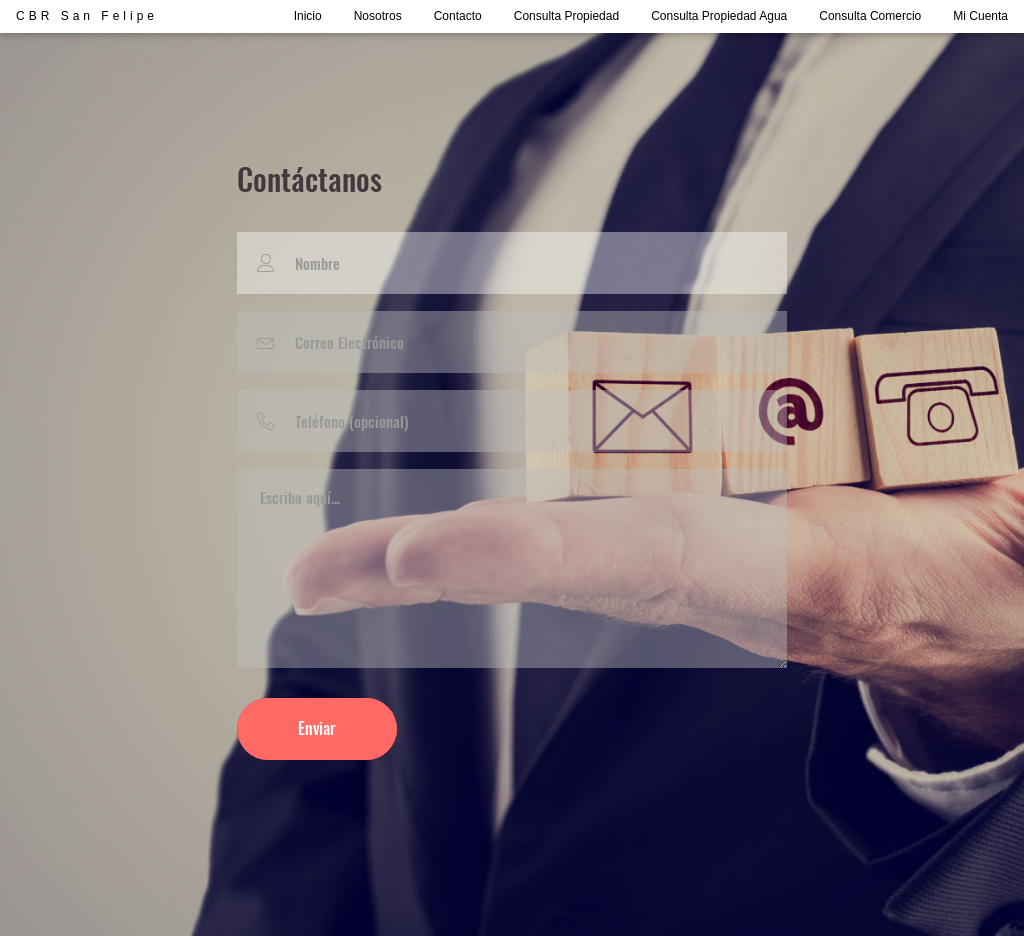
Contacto (458, 16)
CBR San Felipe (87, 16)
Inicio (308, 16)
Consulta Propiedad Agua (719, 16)
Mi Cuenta (980, 16)
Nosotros (378, 16)
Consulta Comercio (870, 16)
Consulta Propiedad (566, 16)
